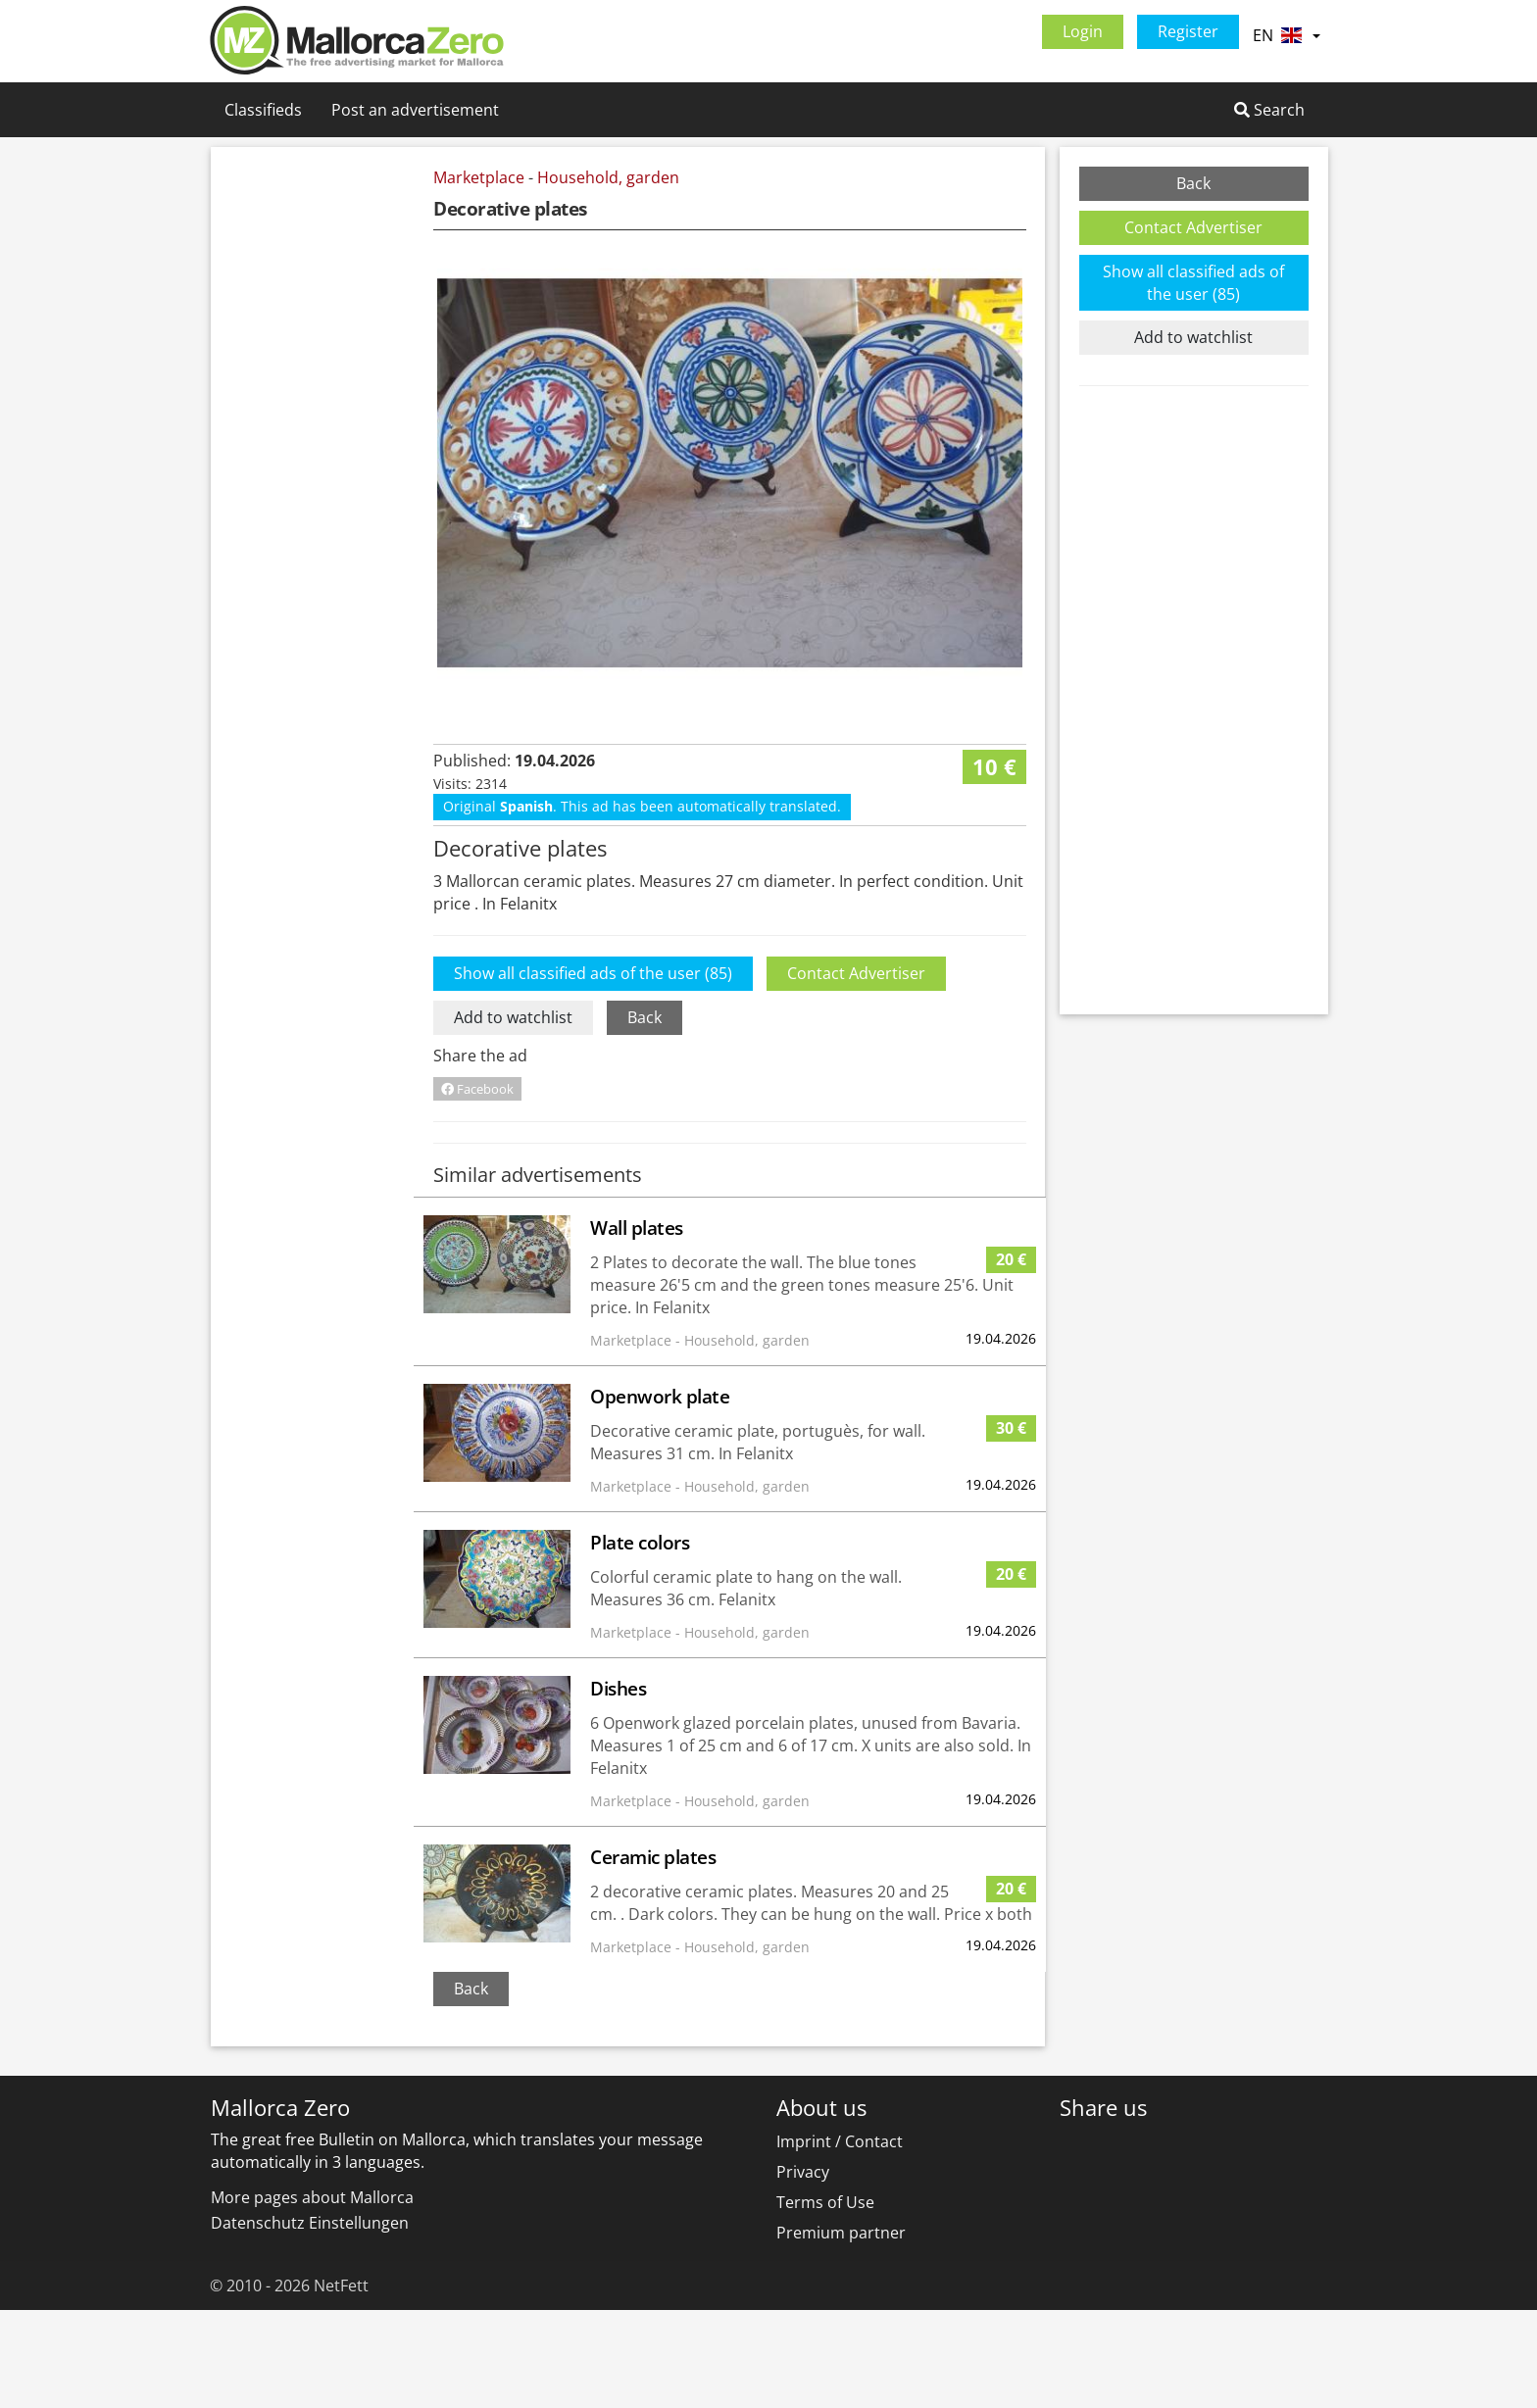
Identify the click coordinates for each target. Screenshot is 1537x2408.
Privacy (802, 2270)
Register (1188, 31)
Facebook (477, 1187)
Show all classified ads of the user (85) (593, 1071)
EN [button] (1286, 35)
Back (644, 1115)
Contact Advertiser (856, 1071)
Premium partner (841, 2330)
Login (1083, 31)
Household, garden (608, 177)
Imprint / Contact (839, 2239)
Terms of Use (825, 2300)
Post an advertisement (415, 110)
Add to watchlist (513, 1115)
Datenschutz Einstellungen (310, 2321)
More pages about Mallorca (312, 2295)
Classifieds (263, 110)
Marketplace (478, 177)
